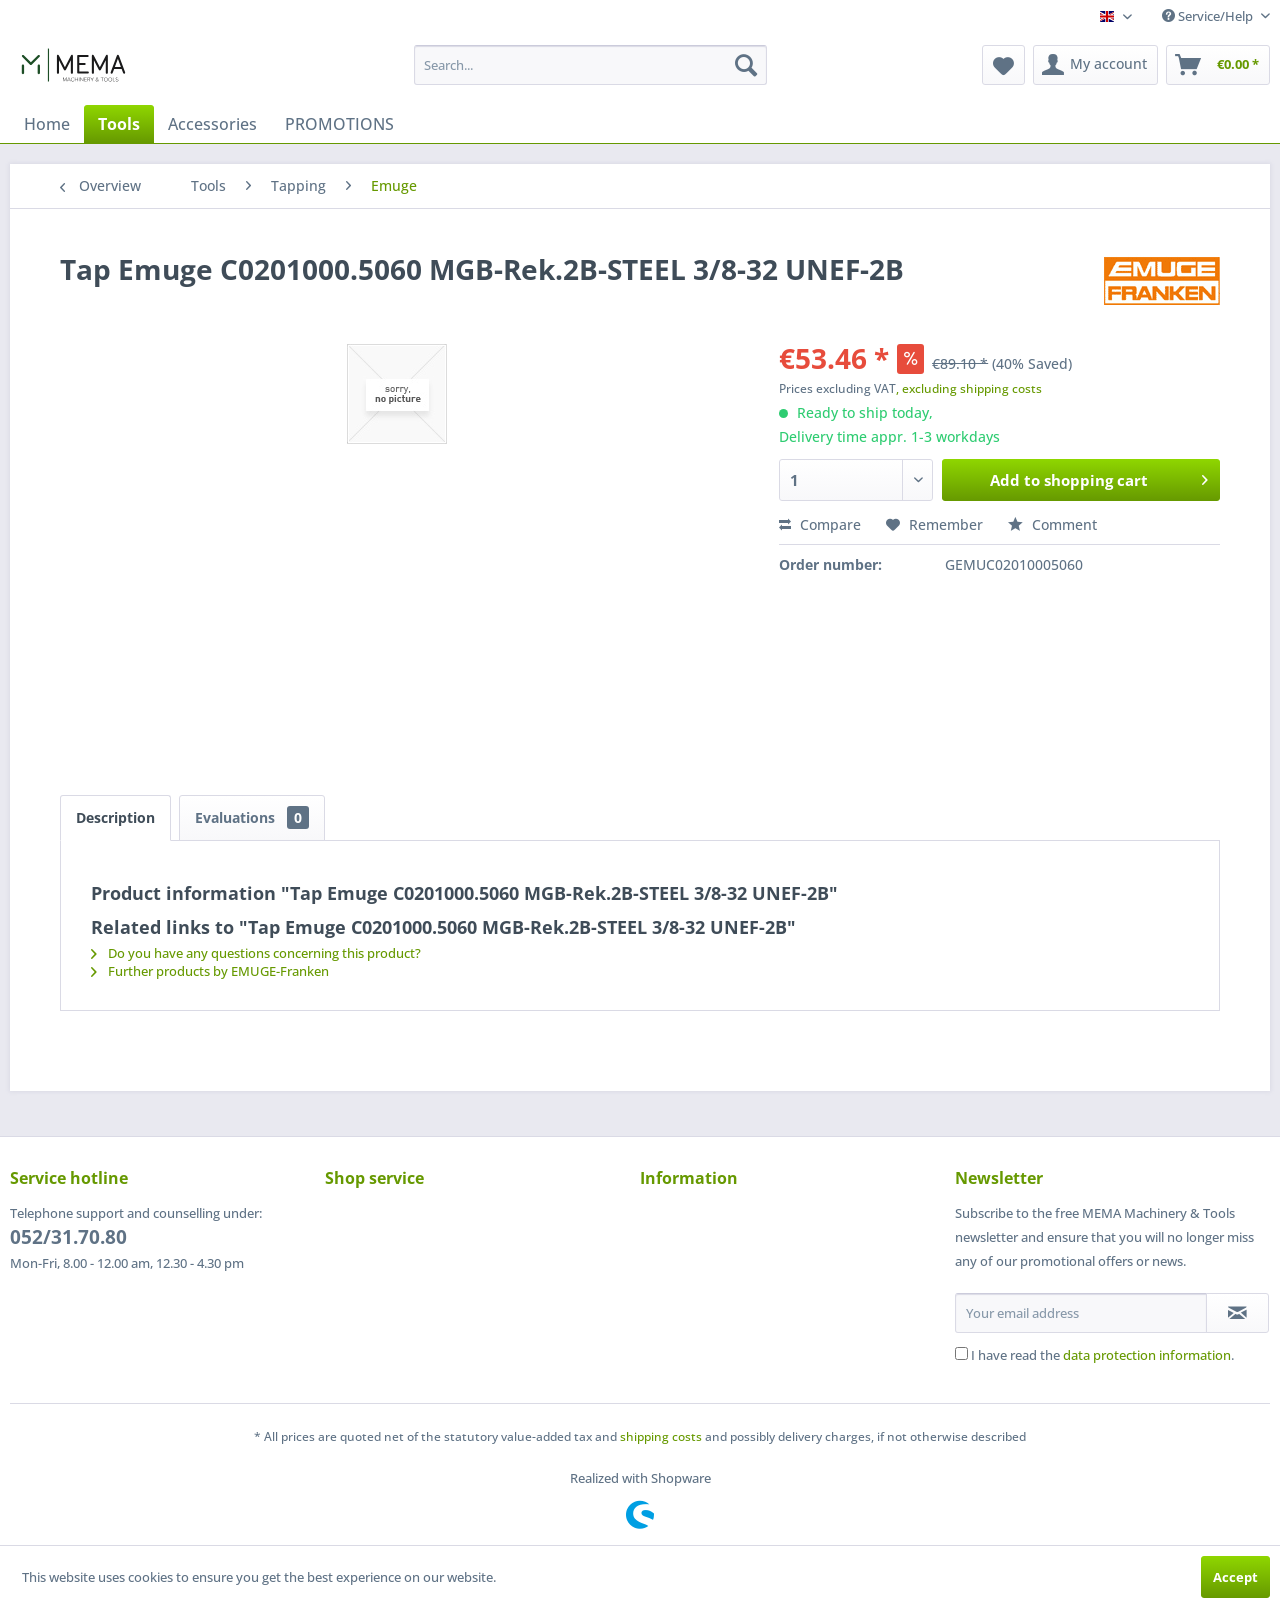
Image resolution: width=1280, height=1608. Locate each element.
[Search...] (590, 65)
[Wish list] (1003, 65)
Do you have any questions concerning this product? (256, 953)
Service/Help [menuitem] (1209, 16)
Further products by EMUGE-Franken (210, 971)
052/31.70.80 (68, 1237)
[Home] (47, 124)
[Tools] (119, 124)
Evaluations (252, 817)
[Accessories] (212, 124)
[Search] (746, 65)
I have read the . (1102, 1355)
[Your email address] (1081, 1313)
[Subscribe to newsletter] (1237, 1313)
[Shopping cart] (1218, 65)
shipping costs (661, 1436)
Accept (1235, 1577)
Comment (1052, 524)
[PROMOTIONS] (339, 124)
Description (115, 817)
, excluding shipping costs (969, 388)
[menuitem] (590, 65)
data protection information (1147, 1355)
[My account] (1095, 65)
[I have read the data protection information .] (961, 1353)
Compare (820, 524)
